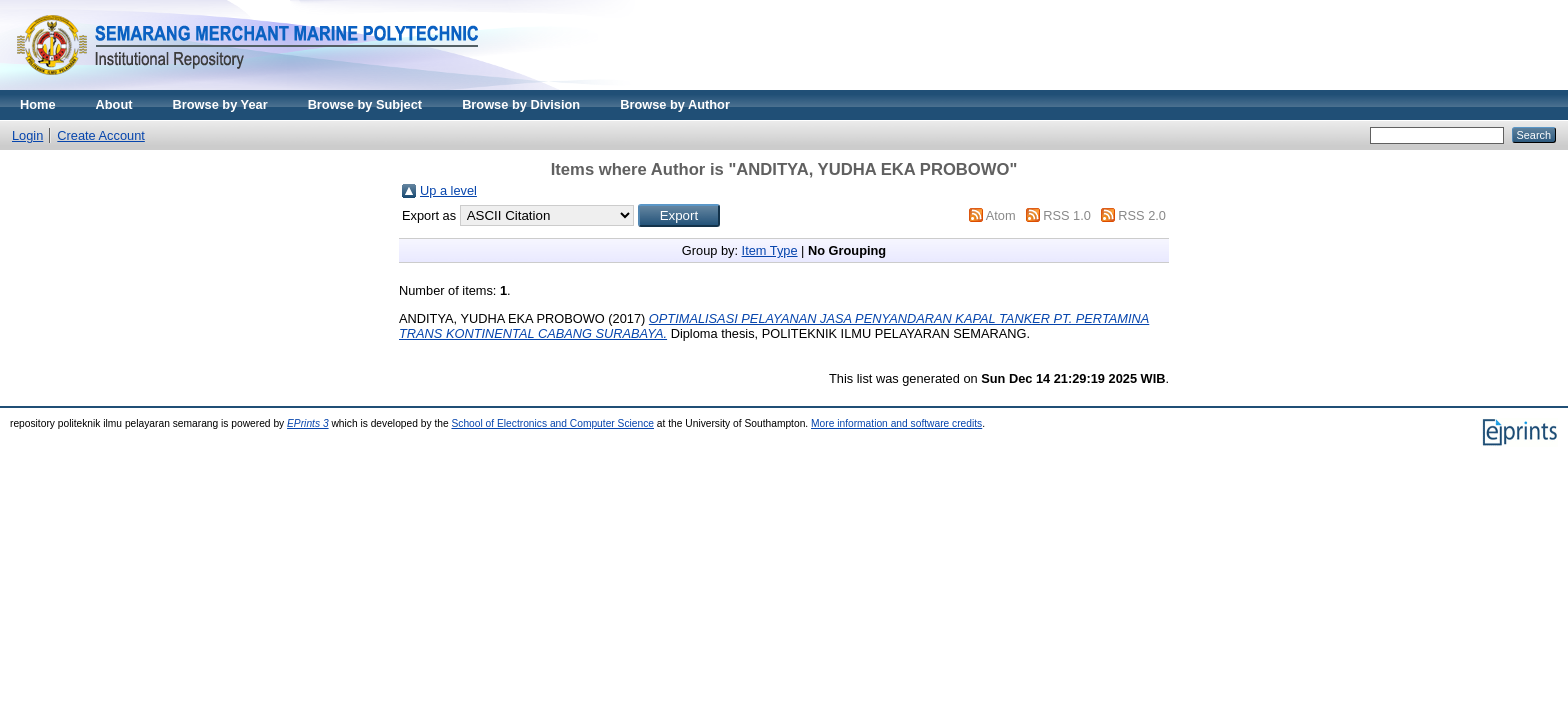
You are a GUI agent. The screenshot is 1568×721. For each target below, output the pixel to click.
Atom (1001, 215)
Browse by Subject (365, 104)
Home (38, 104)
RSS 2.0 (1142, 215)
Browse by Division (521, 104)
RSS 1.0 (1067, 215)
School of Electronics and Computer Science (552, 423)
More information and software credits (896, 423)
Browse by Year (220, 104)
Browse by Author (675, 104)
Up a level (448, 190)
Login (27, 135)
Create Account (101, 135)
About (114, 104)
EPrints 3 (308, 423)
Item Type (770, 250)
